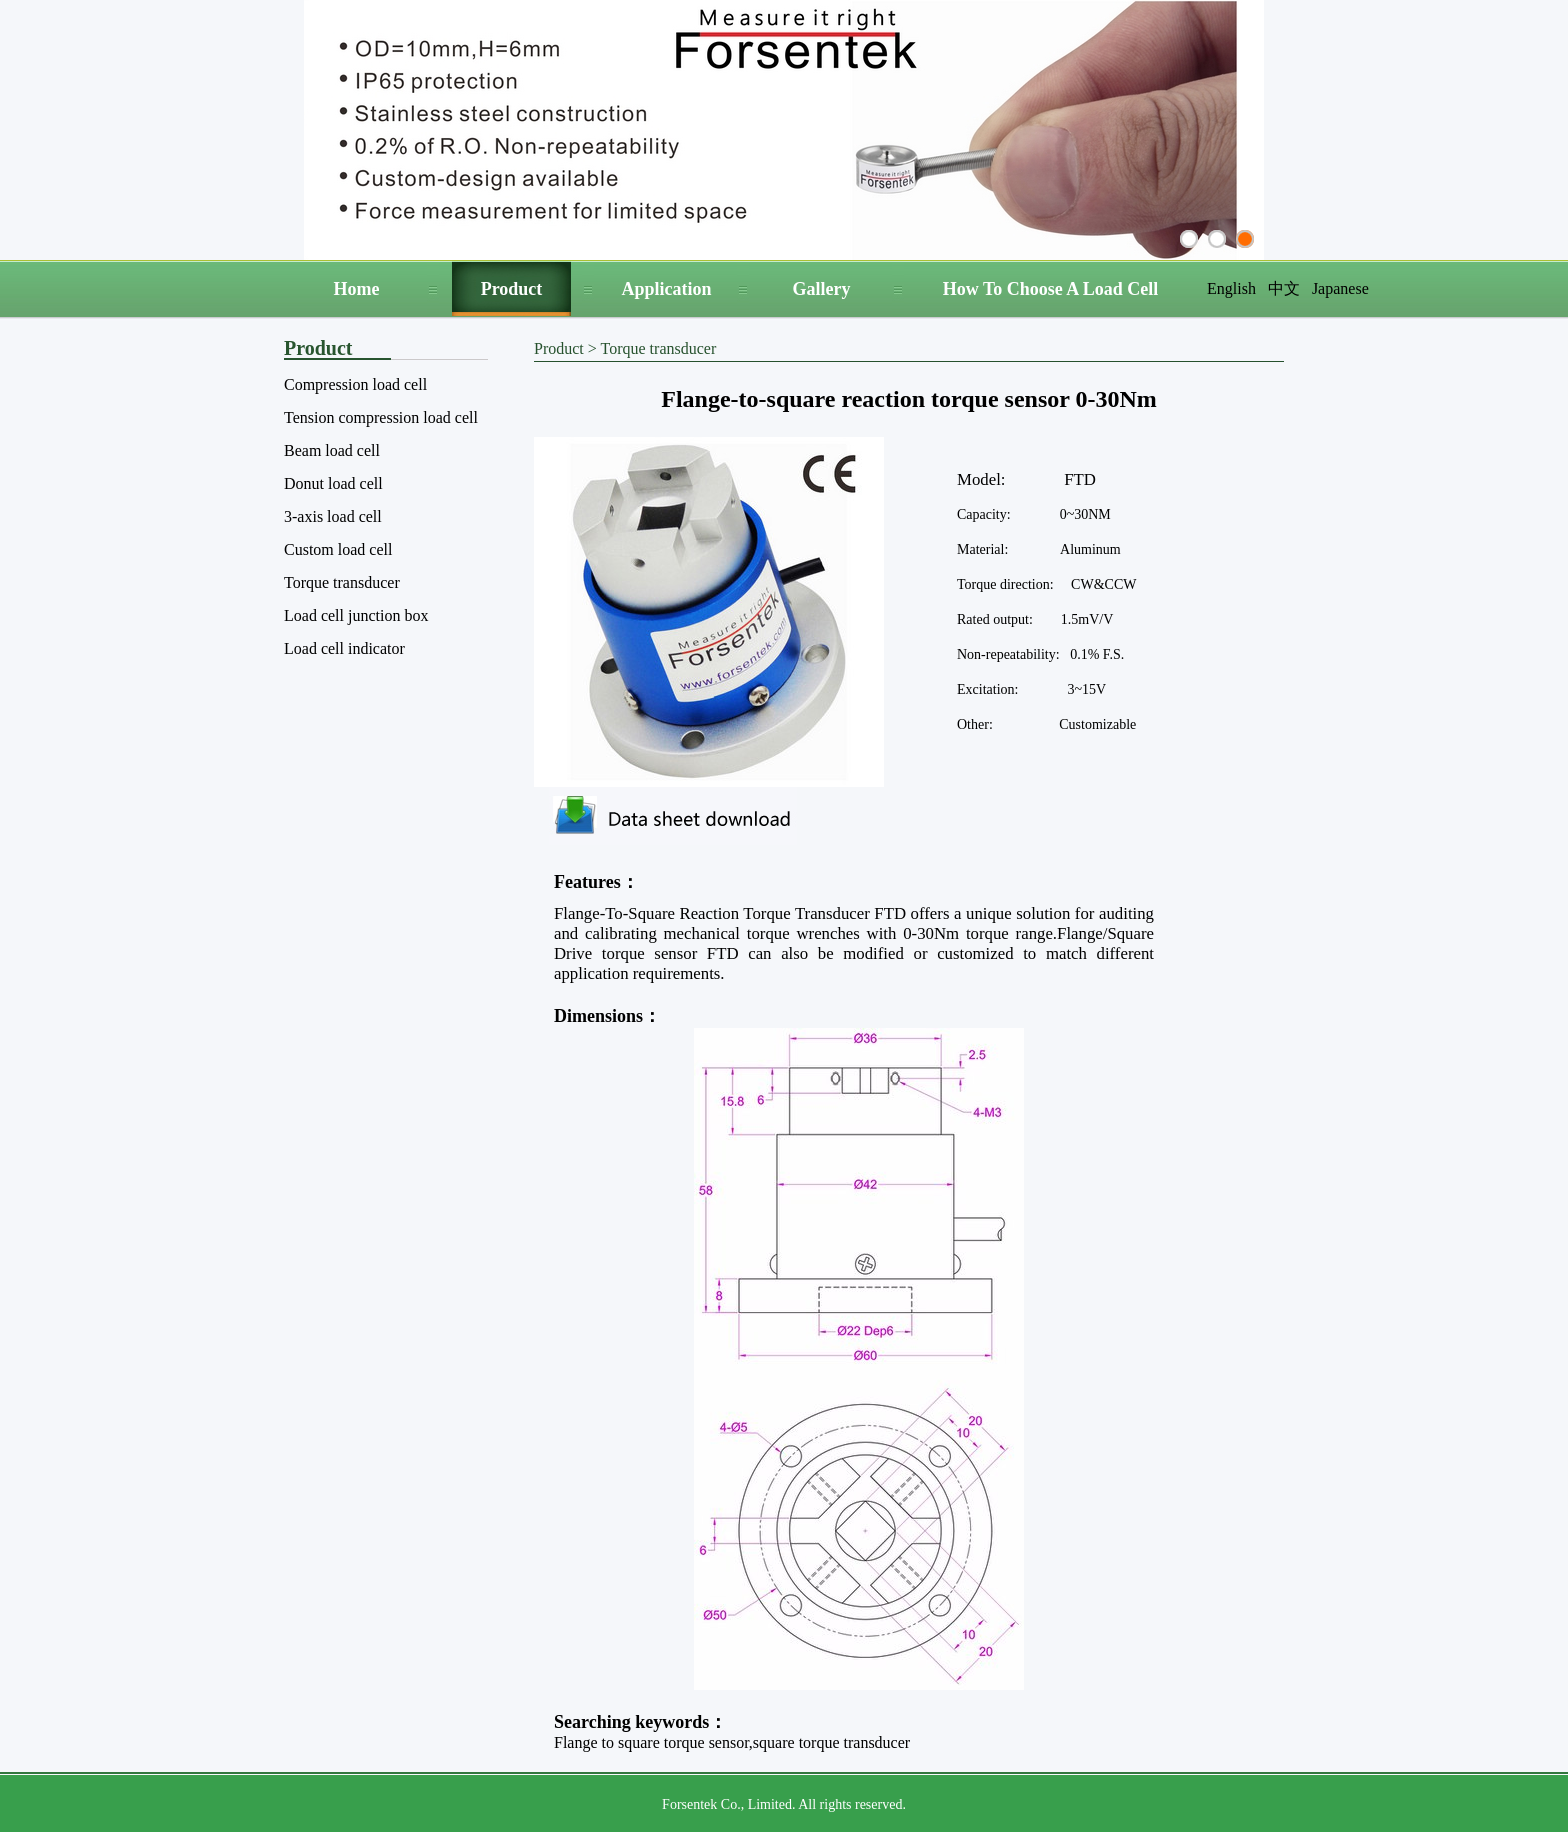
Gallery (822, 289)
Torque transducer (342, 582)
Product (512, 289)
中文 (1284, 288)
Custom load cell (338, 549)
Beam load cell (332, 450)
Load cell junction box (356, 615)
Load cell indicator (344, 648)
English (1231, 288)
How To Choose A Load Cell (1051, 289)
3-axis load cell (333, 516)
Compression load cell (355, 384)
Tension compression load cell (381, 417)
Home (357, 289)
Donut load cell (333, 483)
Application (666, 289)
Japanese (1340, 288)
